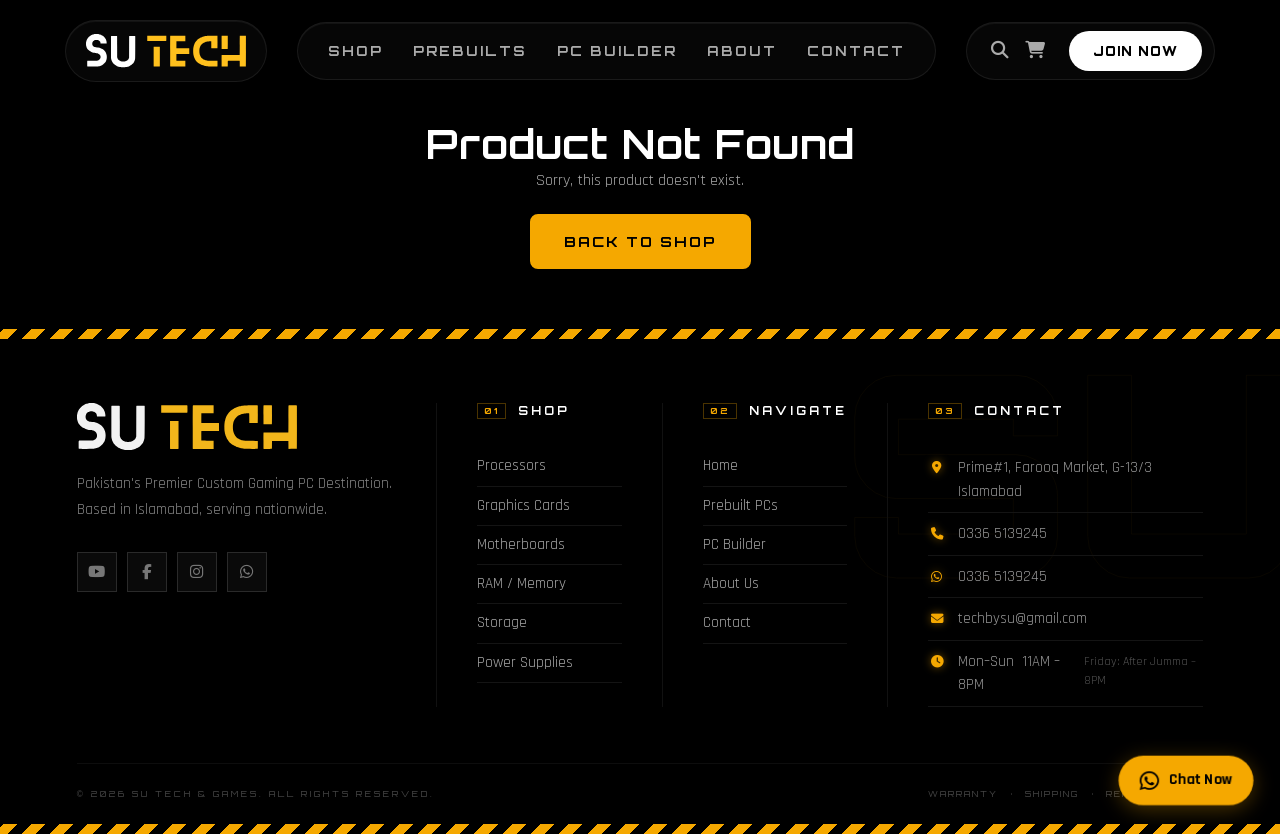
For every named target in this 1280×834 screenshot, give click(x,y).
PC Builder (617, 50)
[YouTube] (97, 572)
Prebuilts (470, 50)
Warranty (963, 794)
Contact (856, 50)
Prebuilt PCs (740, 505)
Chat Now (1186, 780)
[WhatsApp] (247, 572)
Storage (502, 622)
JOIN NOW (1135, 51)
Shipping (1052, 794)
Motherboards (521, 544)
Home (720, 465)
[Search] (1000, 51)
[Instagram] (197, 572)
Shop (355, 50)
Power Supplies (525, 662)
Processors (511, 465)
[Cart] (1035, 51)
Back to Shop (640, 241)
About (742, 50)
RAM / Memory (521, 583)
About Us (731, 583)
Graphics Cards (523, 505)
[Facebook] (147, 572)
